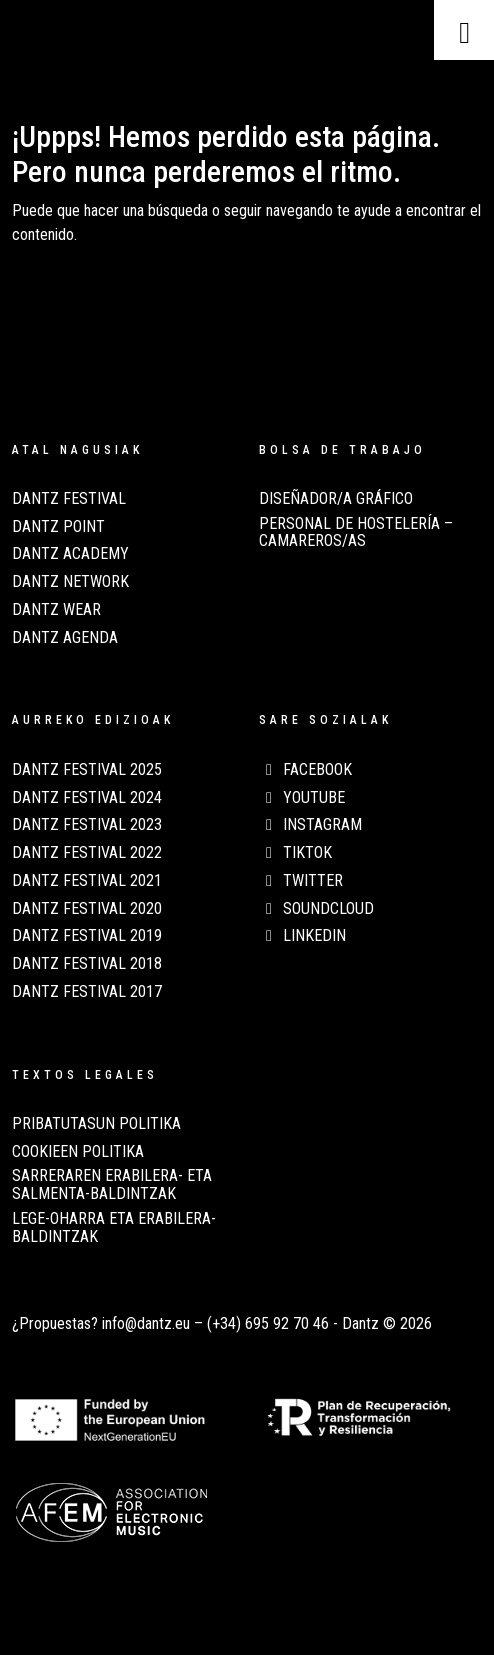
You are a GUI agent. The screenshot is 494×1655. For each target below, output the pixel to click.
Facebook (305, 770)
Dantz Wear (56, 610)
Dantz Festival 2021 (87, 881)
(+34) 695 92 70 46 (268, 1323)
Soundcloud (316, 909)
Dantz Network (70, 582)
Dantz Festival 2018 (87, 964)
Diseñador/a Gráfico (336, 499)
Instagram (310, 825)
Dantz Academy (70, 554)
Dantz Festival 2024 (87, 798)
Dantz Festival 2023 (87, 825)
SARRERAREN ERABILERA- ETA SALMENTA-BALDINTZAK (112, 1185)
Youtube (302, 798)
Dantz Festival (69, 499)
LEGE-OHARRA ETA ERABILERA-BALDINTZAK (114, 1228)
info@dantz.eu (146, 1323)
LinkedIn (302, 936)
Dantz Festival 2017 (87, 992)
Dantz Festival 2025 (87, 770)
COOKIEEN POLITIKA (78, 1152)
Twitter (301, 881)
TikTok (295, 853)
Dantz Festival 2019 (87, 936)
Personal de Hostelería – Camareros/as (356, 533)
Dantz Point (58, 527)
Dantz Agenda (65, 638)
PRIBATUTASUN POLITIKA (96, 1124)
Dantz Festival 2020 (87, 909)
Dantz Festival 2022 (87, 853)
